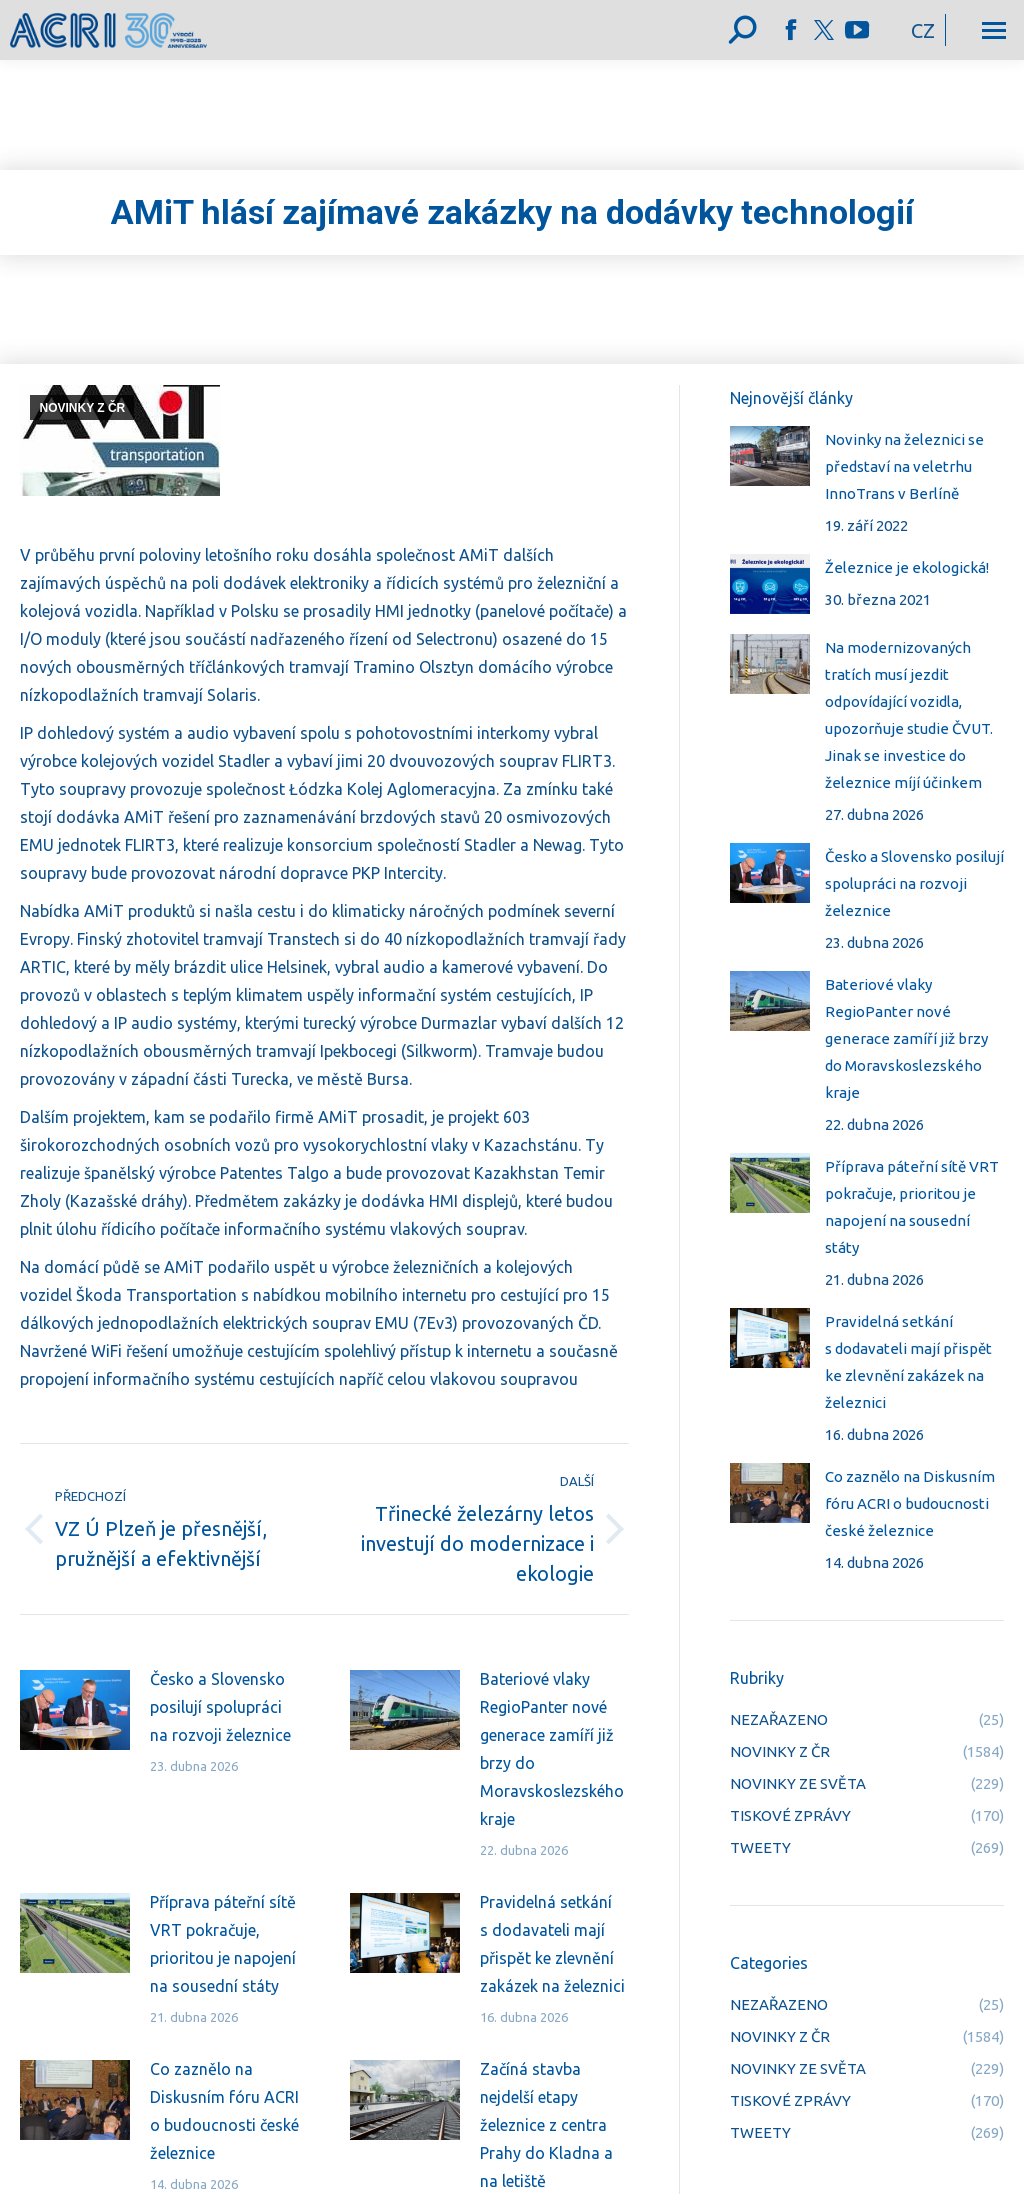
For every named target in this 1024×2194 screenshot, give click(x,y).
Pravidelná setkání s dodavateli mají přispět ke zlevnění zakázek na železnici (552, 1944)
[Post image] (75, 1710)
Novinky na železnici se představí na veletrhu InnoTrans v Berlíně (904, 466)
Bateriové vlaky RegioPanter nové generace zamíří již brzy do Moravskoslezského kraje (552, 1749)
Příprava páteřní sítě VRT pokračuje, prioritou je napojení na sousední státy (223, 1944)
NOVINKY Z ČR (82, 408)
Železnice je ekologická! (907, 567)
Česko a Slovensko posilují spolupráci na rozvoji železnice (220, 1707)
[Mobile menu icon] (994, 30)
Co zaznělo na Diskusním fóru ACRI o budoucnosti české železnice (224, 2111)
